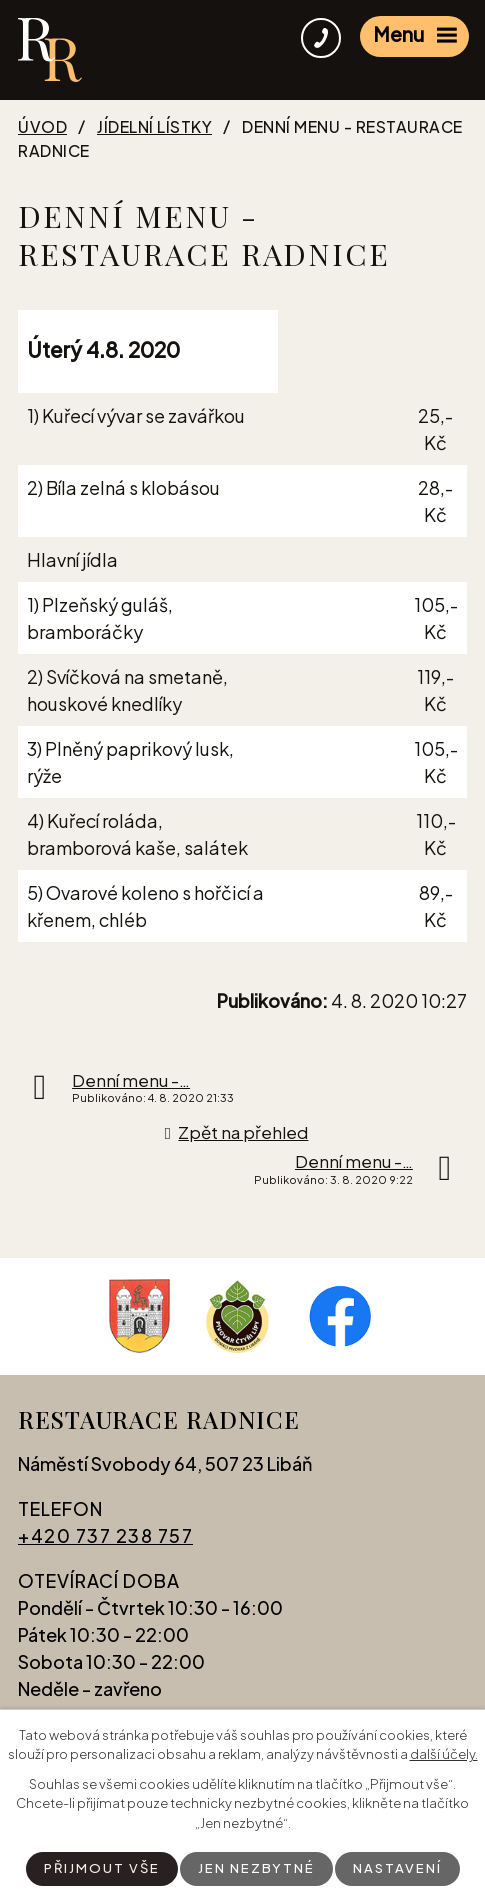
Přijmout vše (102, 1868)
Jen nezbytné (256, 1868)
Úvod (42, 127)
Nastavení (397, 1868)
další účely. (444, 1754)
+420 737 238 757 (105, 1535)
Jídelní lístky (154, 127)
